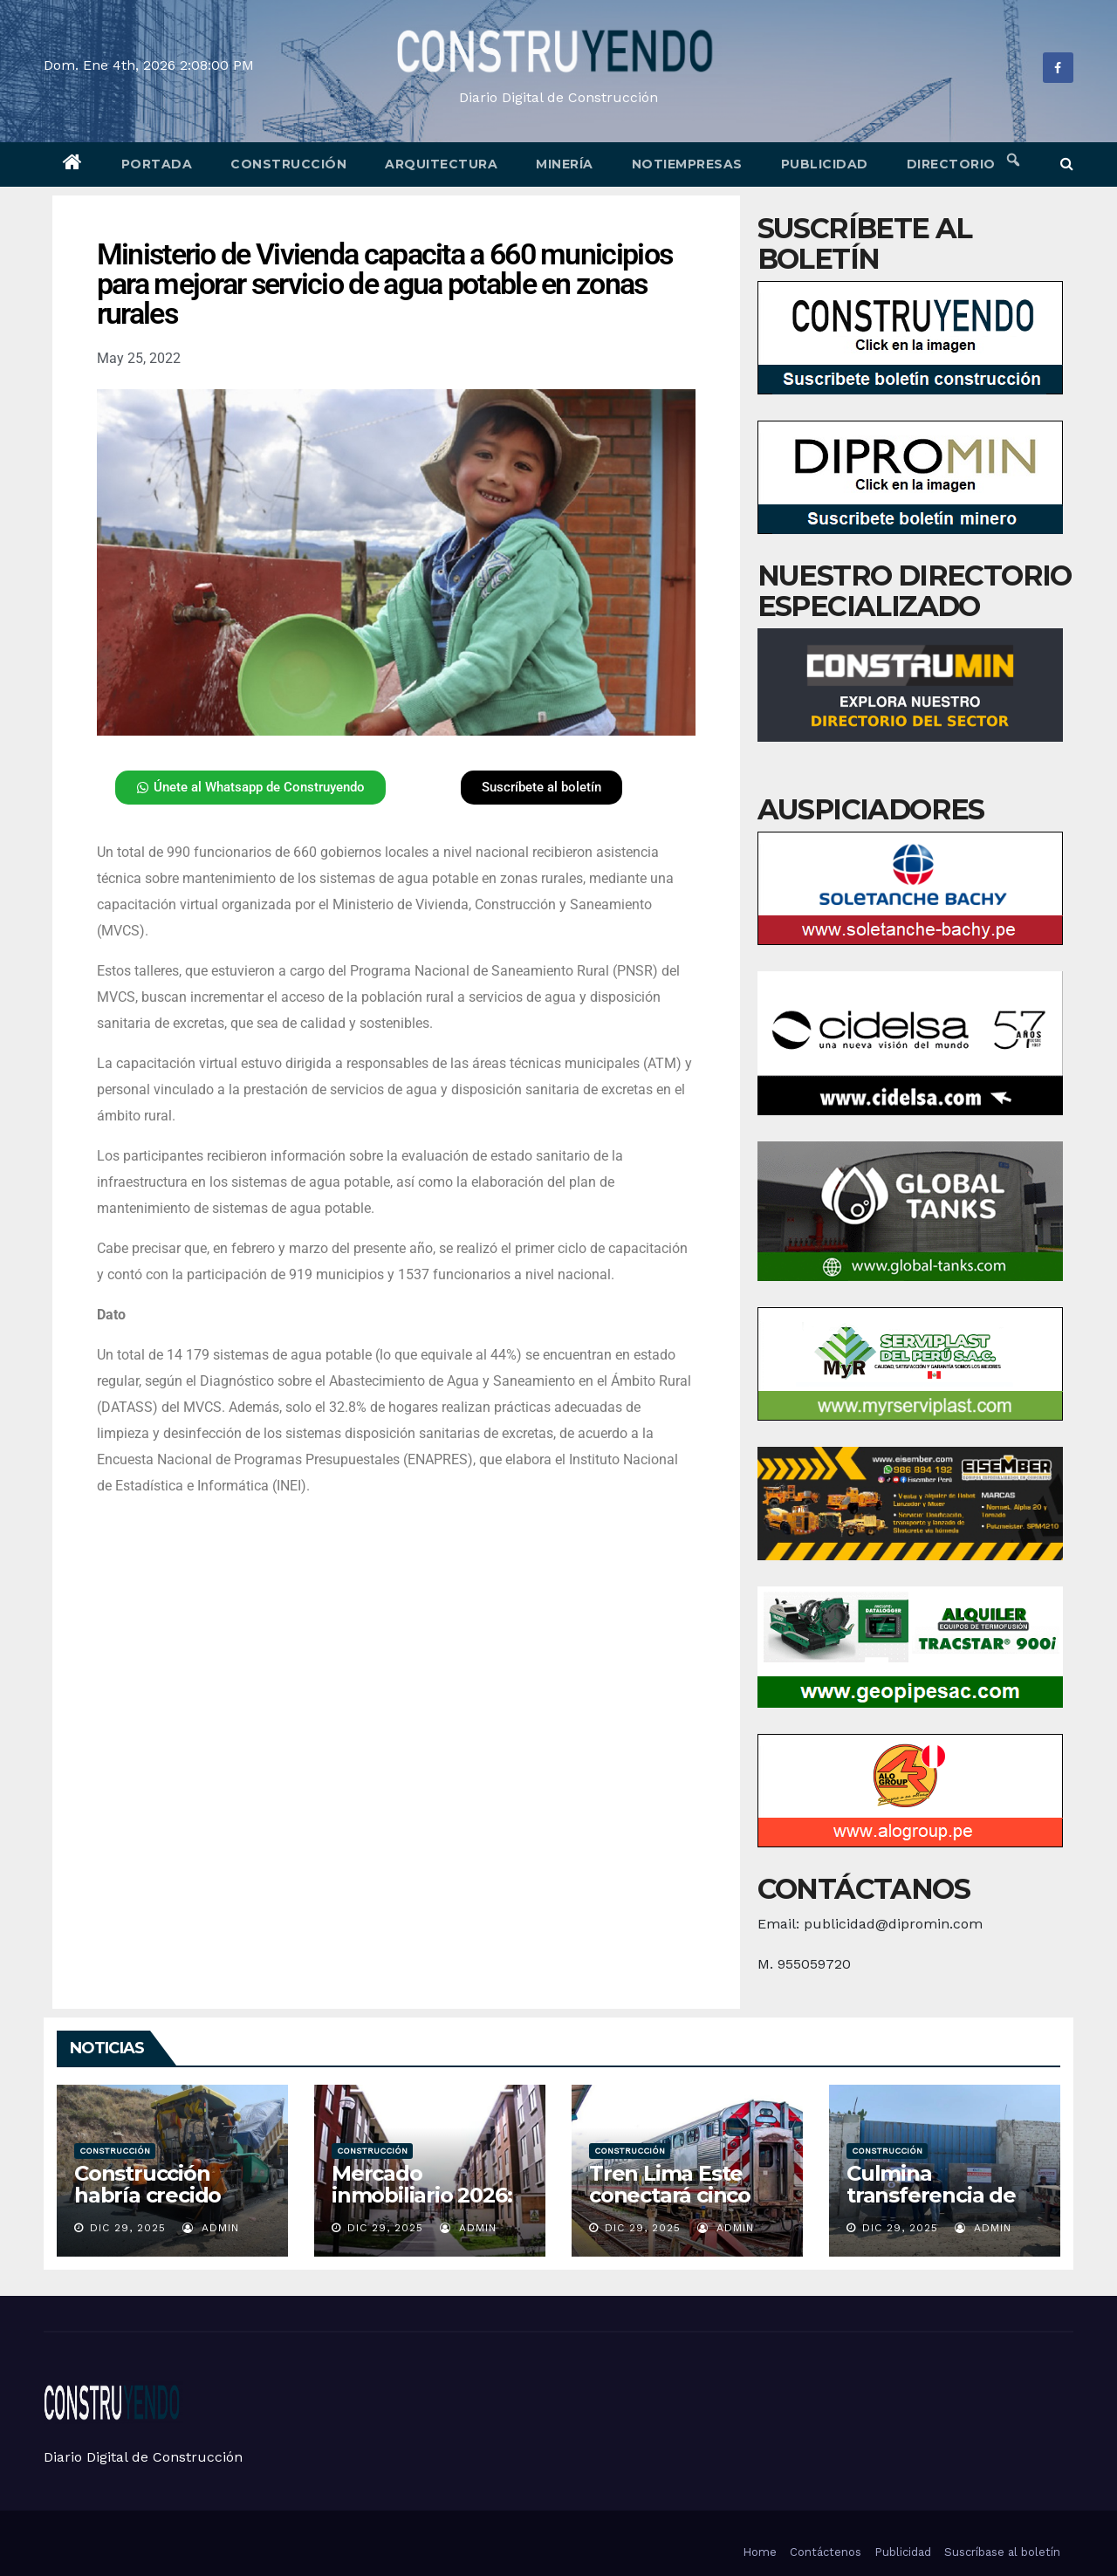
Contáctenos (825, 2552)
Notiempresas (687, 164)
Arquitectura (441, 164)
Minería (564, 164)
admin (210, 2228)
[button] (1066, 163)
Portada (157, 164)
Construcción (288, 164)
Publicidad (824, 164)
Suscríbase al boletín (1002, 2552)
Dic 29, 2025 (128, 2228)
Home (760, 2552)
